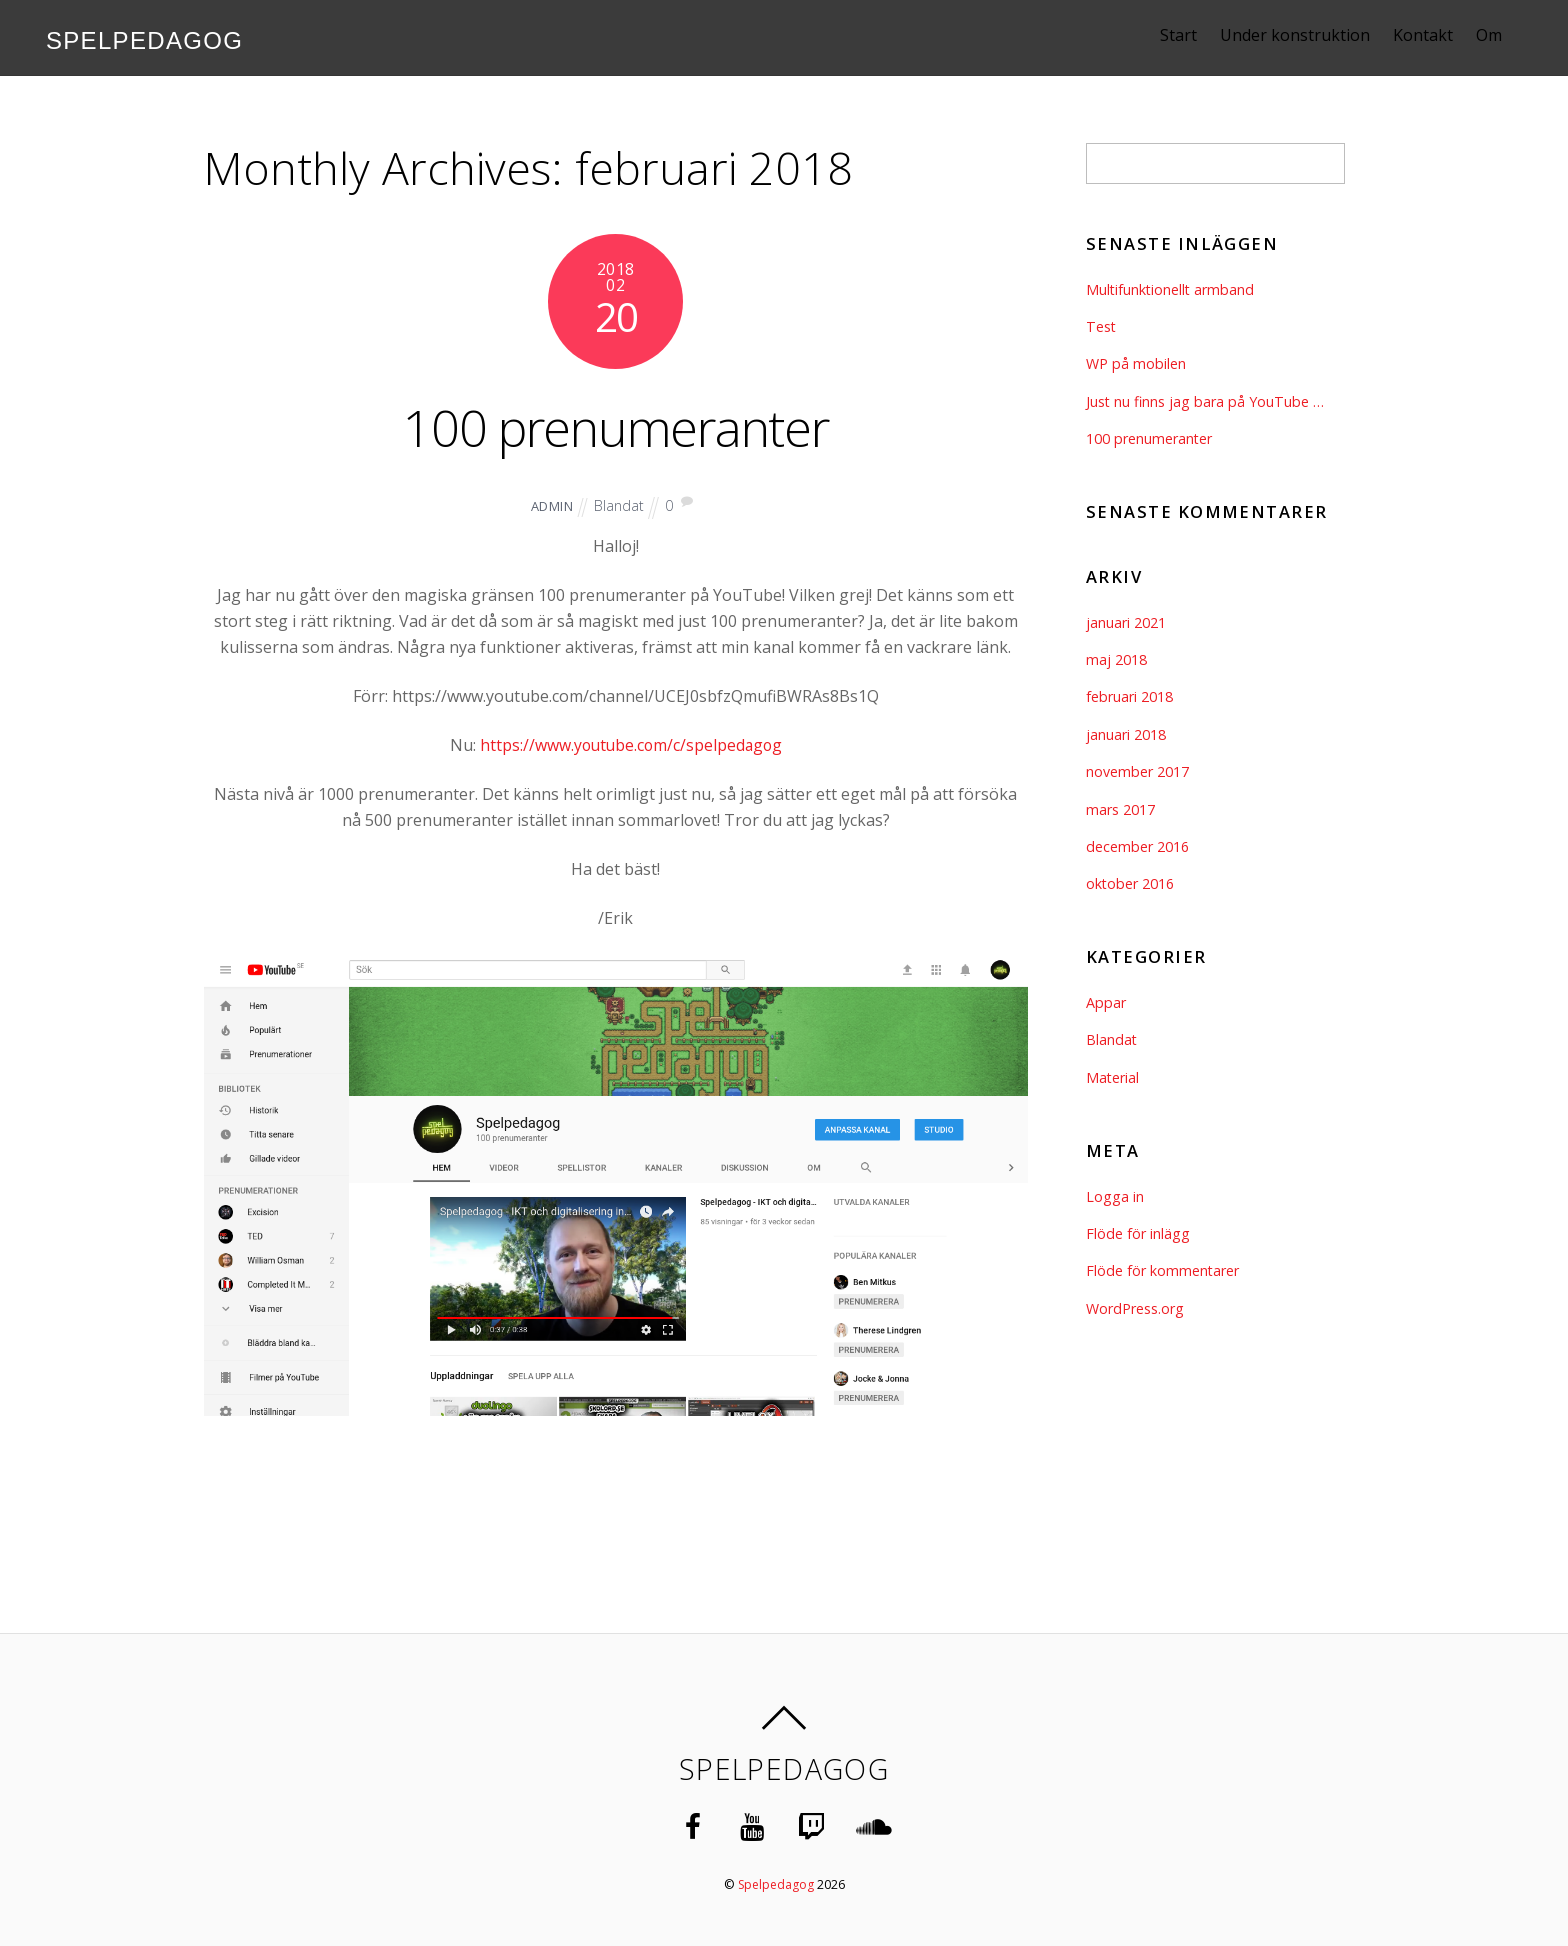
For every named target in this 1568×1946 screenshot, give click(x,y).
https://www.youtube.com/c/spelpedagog (631, 745)
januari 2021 (1126, 622)
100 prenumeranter (616, 424)
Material (1113, 1077)
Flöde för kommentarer (1163, 1270)
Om (1507, 35)
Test (1101, 326)
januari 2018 (1126, 734)
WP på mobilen (1136, 363)
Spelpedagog (775, 1883)
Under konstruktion (1313, 35)
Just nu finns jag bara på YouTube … (1205, 401)
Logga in (1115, 1196)
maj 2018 (1116, 659)
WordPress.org (1135, 1308)
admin (552, 506)
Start (1196, 35)
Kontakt (1441, 35)
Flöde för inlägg (1138, 1233)
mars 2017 (1120, 809)
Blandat (619, 505)
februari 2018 (1129, 696)
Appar (1106, 1002)
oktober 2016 (1130, 883)
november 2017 (1137, 771)
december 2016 (1137, 846)
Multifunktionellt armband (1171, 289)
